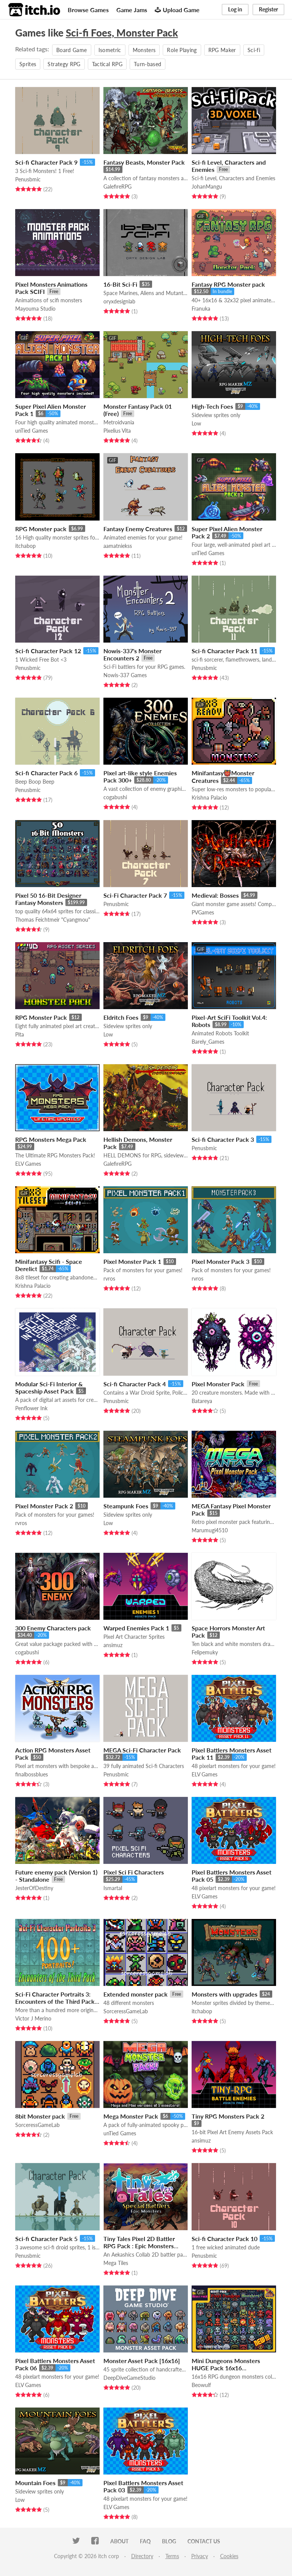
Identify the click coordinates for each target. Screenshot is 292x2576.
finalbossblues (31, 1774)
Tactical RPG (107, 64)
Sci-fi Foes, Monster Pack (122, 33)
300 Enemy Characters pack (53, 1628)
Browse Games (88, 9)
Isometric (109, 50)
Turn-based (148, 64)
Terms (172, 2556)
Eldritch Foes (120, 1017)
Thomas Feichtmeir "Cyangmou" (52, 919)
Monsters (144, 50)
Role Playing (182, 50)
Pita (19, 1034)
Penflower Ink (31, 1408)
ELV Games (28, 1163)
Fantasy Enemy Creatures (137, 528)
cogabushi (115, 797)
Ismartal (112, 1888)
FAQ (145, 2541)
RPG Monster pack (41, 528)
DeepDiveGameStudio (129, 2377)
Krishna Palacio (209, 797)
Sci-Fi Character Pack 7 (135, 895)
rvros (109, 1278)
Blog (169, 2541)
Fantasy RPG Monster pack (228, 284)
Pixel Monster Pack (218, 1383)
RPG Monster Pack (41, 1017)
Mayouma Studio (35, 308)
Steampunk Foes (125, 1505)
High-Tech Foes (212, 406)
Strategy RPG (64, 64)
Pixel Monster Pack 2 (44, 1505)
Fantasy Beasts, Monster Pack (144, 162)
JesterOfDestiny (34, 1888)
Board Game (71, 50)
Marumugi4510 (210, 1530)
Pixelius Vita (117, 430)
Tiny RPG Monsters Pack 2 (228, 2116)
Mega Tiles (115, 2263)
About (119, 2541)
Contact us (203, 2541)
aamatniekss (117, 546)
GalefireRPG (117, 186)
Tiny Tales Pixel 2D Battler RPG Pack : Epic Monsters (139, 2242)
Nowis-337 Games (125, 675)
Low (196, 423)
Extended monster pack (135, 1994)
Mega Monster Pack (130, 2116)
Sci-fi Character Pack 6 (46, 772)
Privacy (199, 2556)
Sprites (27, 64)
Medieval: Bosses (215, 895)
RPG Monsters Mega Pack (50, 1139)
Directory (142, 2556)
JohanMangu (207, 186)
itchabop (25, 546)
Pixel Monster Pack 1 (132, 1261)
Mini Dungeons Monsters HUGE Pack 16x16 (226, 2364)
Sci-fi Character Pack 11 (224, 650)
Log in (235, 9)
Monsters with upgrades (224, 1994)
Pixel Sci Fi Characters (133, 1872)
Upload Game (177, 9)
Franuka (201, 308)
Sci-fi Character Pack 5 (46, 2238)
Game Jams (131, 9)
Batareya (202, 1401)
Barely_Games (208, 1041)
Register (268, 9)
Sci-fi (254, 50)
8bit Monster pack (40, 2116)
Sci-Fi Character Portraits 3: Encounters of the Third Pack (55, 1997)
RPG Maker (222, 50)
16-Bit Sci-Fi (120, 284)
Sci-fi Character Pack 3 (223, 1139)
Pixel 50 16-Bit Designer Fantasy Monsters (48, 899)
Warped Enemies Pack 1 (136, 1628)
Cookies (229, 2556)
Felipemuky (205, 1652)
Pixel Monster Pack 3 (220, 1261)
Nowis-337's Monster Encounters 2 (132, 654)
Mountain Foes (35, 2482)
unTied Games (31, 430)
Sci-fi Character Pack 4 (134, 1383)
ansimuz (112, 1645)
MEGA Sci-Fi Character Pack (142, 1750)
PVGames (203, 912)
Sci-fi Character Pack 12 (48, 650)
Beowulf (201, 2385)
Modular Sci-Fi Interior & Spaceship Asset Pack (49, 1387)
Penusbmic (28, 179)
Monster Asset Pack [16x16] (141, 2360)
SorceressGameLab (125, 2011)
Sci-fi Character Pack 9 (46, 162)
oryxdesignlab (119, 301)
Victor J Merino (33, 2018)
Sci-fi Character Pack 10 (224, 2238)
